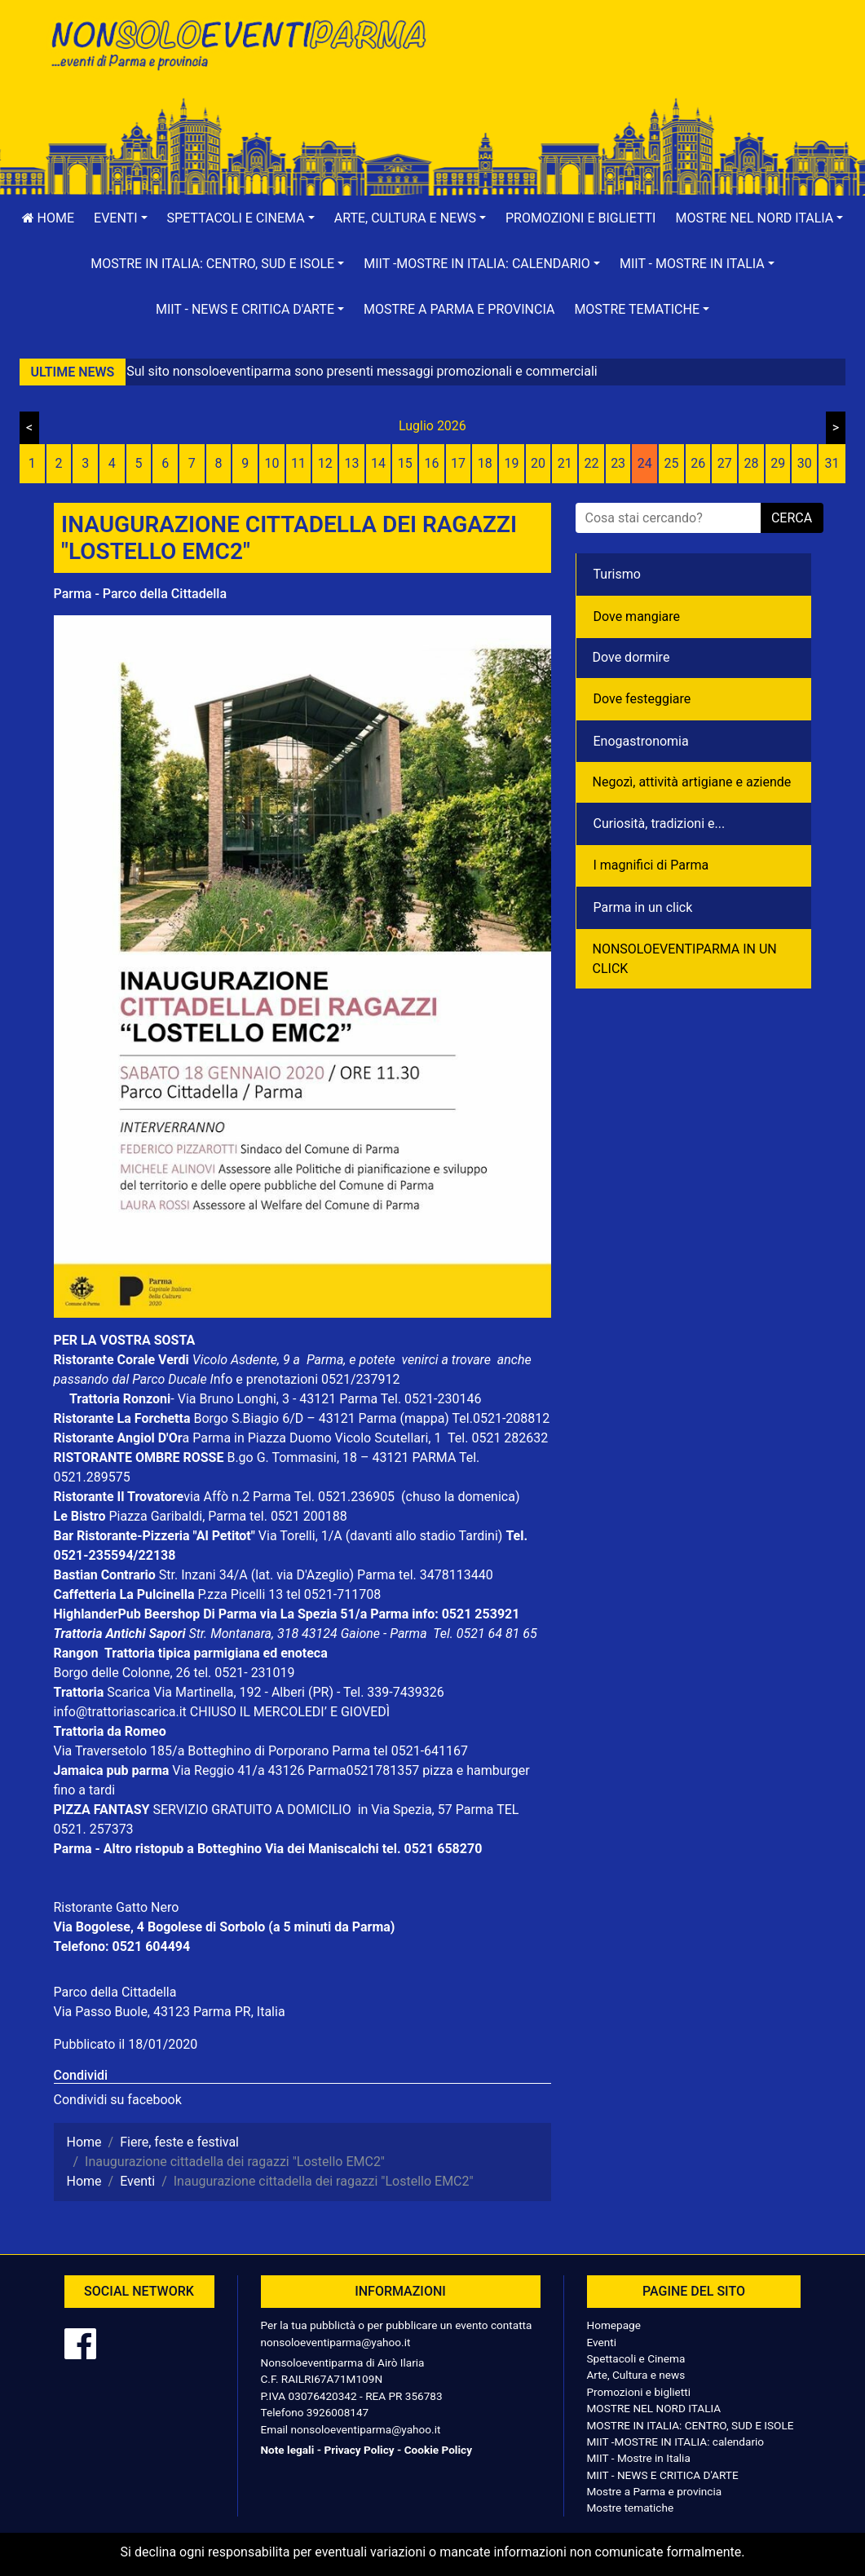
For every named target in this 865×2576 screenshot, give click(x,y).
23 (618, 463)
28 (751, 463)
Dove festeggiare (642, 699)
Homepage (614, 2325)
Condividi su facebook (118, 2099)
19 (511, 463)
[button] (120, 218)
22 (591, 463)
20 (538, 463)
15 (405, 463)
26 (698, 463)
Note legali (288, 2449)
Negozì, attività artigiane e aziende (692, 782)
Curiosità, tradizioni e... (660, 823)
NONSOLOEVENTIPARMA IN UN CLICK (685, 958)
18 (485, 463)
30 (804, 463)
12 (325, 463)
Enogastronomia (641, 741)
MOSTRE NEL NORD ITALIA (654, 2408)
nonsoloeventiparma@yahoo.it (336, 2342)
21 (565, 463)
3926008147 (338, 2412)
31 (832, 463)
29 (777, 463)
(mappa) (425, 1418)
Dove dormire (631, 657)
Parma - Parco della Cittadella (140, 593)
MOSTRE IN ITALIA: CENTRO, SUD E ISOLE (690, 2425)
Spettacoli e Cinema (636, 2358)
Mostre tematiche (630, 2507)
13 (351, 463)
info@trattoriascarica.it (120, 1712)
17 (458, 463)
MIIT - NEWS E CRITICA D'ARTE (663, 2474)
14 (378, 463)
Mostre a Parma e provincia (459, 309)
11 (298, 463)
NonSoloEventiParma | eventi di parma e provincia (237, 47)
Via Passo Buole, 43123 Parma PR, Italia (169, 2011)
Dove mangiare (637, 616)
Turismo (617, 574)
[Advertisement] (628, 66)
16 (431, 463)
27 (724, 463)
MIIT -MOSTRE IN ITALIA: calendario (676, 2441)
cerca (791, 518)
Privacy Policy (359, 2449)
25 (671, 463)
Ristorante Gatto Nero (116, 1907)
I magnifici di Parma (651, 865)
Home (48, 218)
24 (645, 463)
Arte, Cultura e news (636, 2374)
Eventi (602, 2342)
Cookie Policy (438, 2449)
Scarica (130, 1692)
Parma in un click (643, 907)
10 (271, 463)
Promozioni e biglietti (580, 218)
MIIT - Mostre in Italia (639, 2457)
